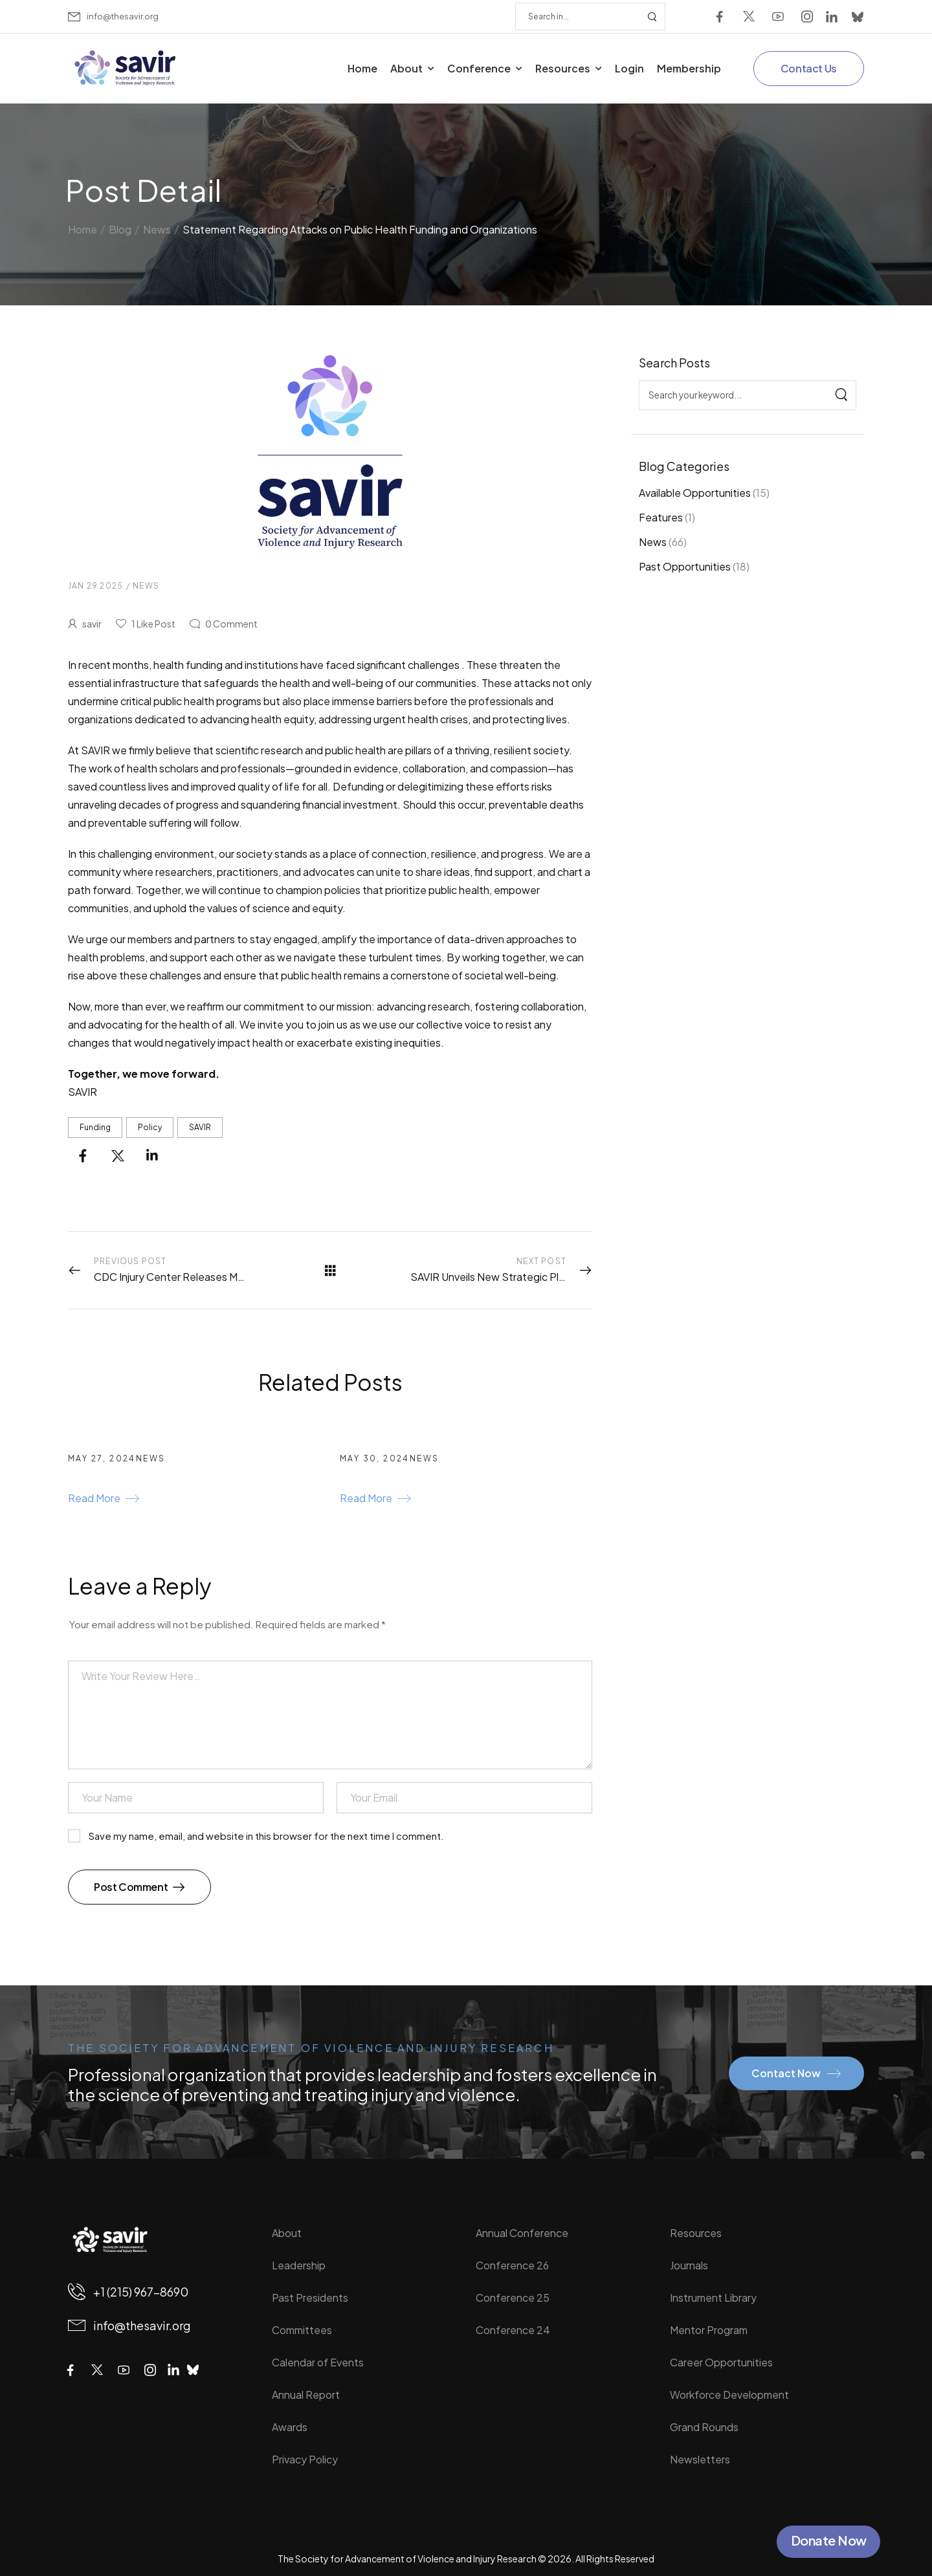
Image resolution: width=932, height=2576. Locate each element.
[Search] (577, 16)
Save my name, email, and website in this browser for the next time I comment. (266, 1836)
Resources (562, 68)
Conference (479, 68)
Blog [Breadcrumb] (120, 226)
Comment (231, 623)
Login (629, 68)
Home (362, 68)
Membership (689, 68)
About (406, 68)
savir (92, 623)
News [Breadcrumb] (157, 226)
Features (661, 517)
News (653, 542)
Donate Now (829, 2540)
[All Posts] (330, 1270)
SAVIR (200, 1127)
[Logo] (126, 68)
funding (95, 1127)
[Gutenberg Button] (103, 1500)
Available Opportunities (695, 492)
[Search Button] (652, 16)
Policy (150, 1127)
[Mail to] (113, 16)
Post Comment (132, 1887)
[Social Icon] (719, 16)
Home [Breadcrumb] (82, 226)
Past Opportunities (685, 566)
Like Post (153, 623)
